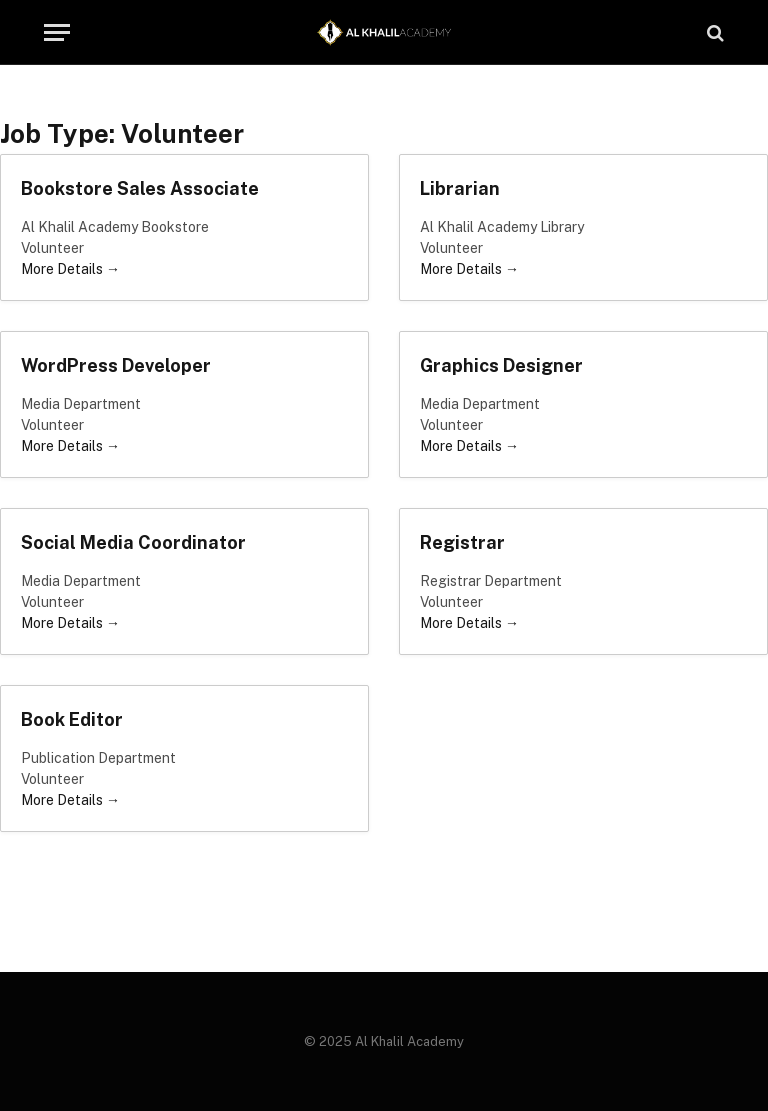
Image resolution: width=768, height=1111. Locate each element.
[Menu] (57, 32)
